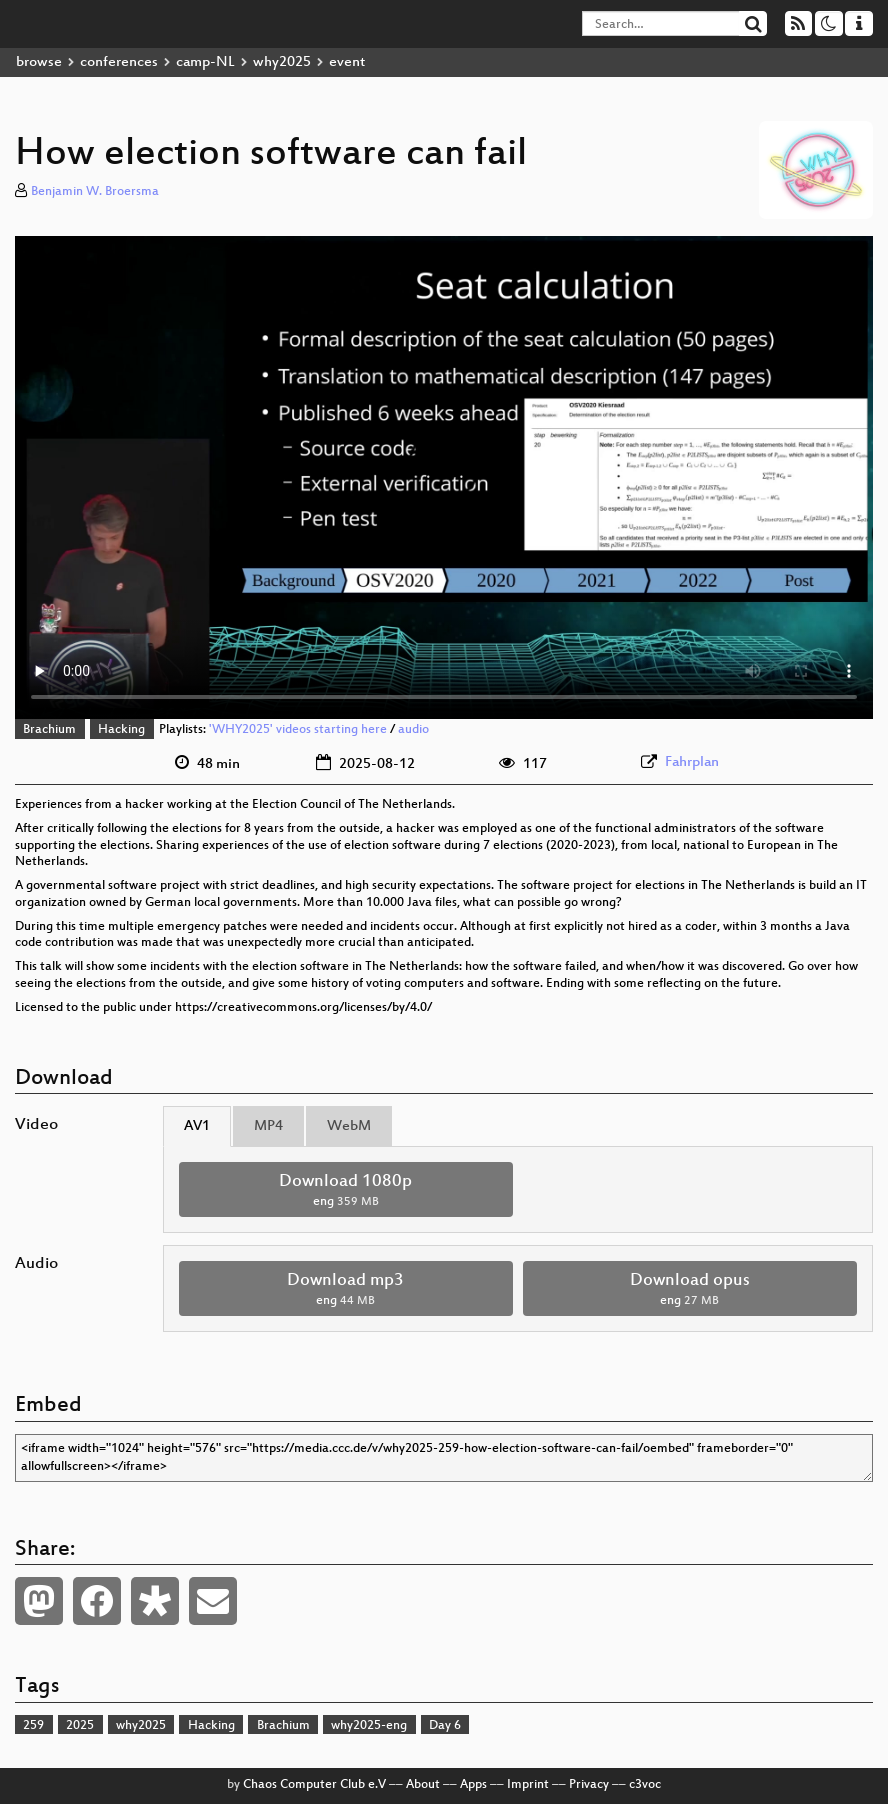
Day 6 (445, 1726)
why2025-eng (369, 1726)
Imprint (528, 1785)
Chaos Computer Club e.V (314, 1785)
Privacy (589, 1785)
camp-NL (205, 62)
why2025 (282, 62)
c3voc (645, 1785)
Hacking (121, 730)
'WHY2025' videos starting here (298, 730)
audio (413, 730)
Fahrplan (692, 762)
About (423, 1785)
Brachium (49, 730)
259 (33, 1726)
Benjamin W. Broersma (95, 192)
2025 (80, 1726)
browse (39, 62)
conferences (119, 62)
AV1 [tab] (197, 1126)
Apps (473, 1785)
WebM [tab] (349, 1126)
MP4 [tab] (268, 1126)
